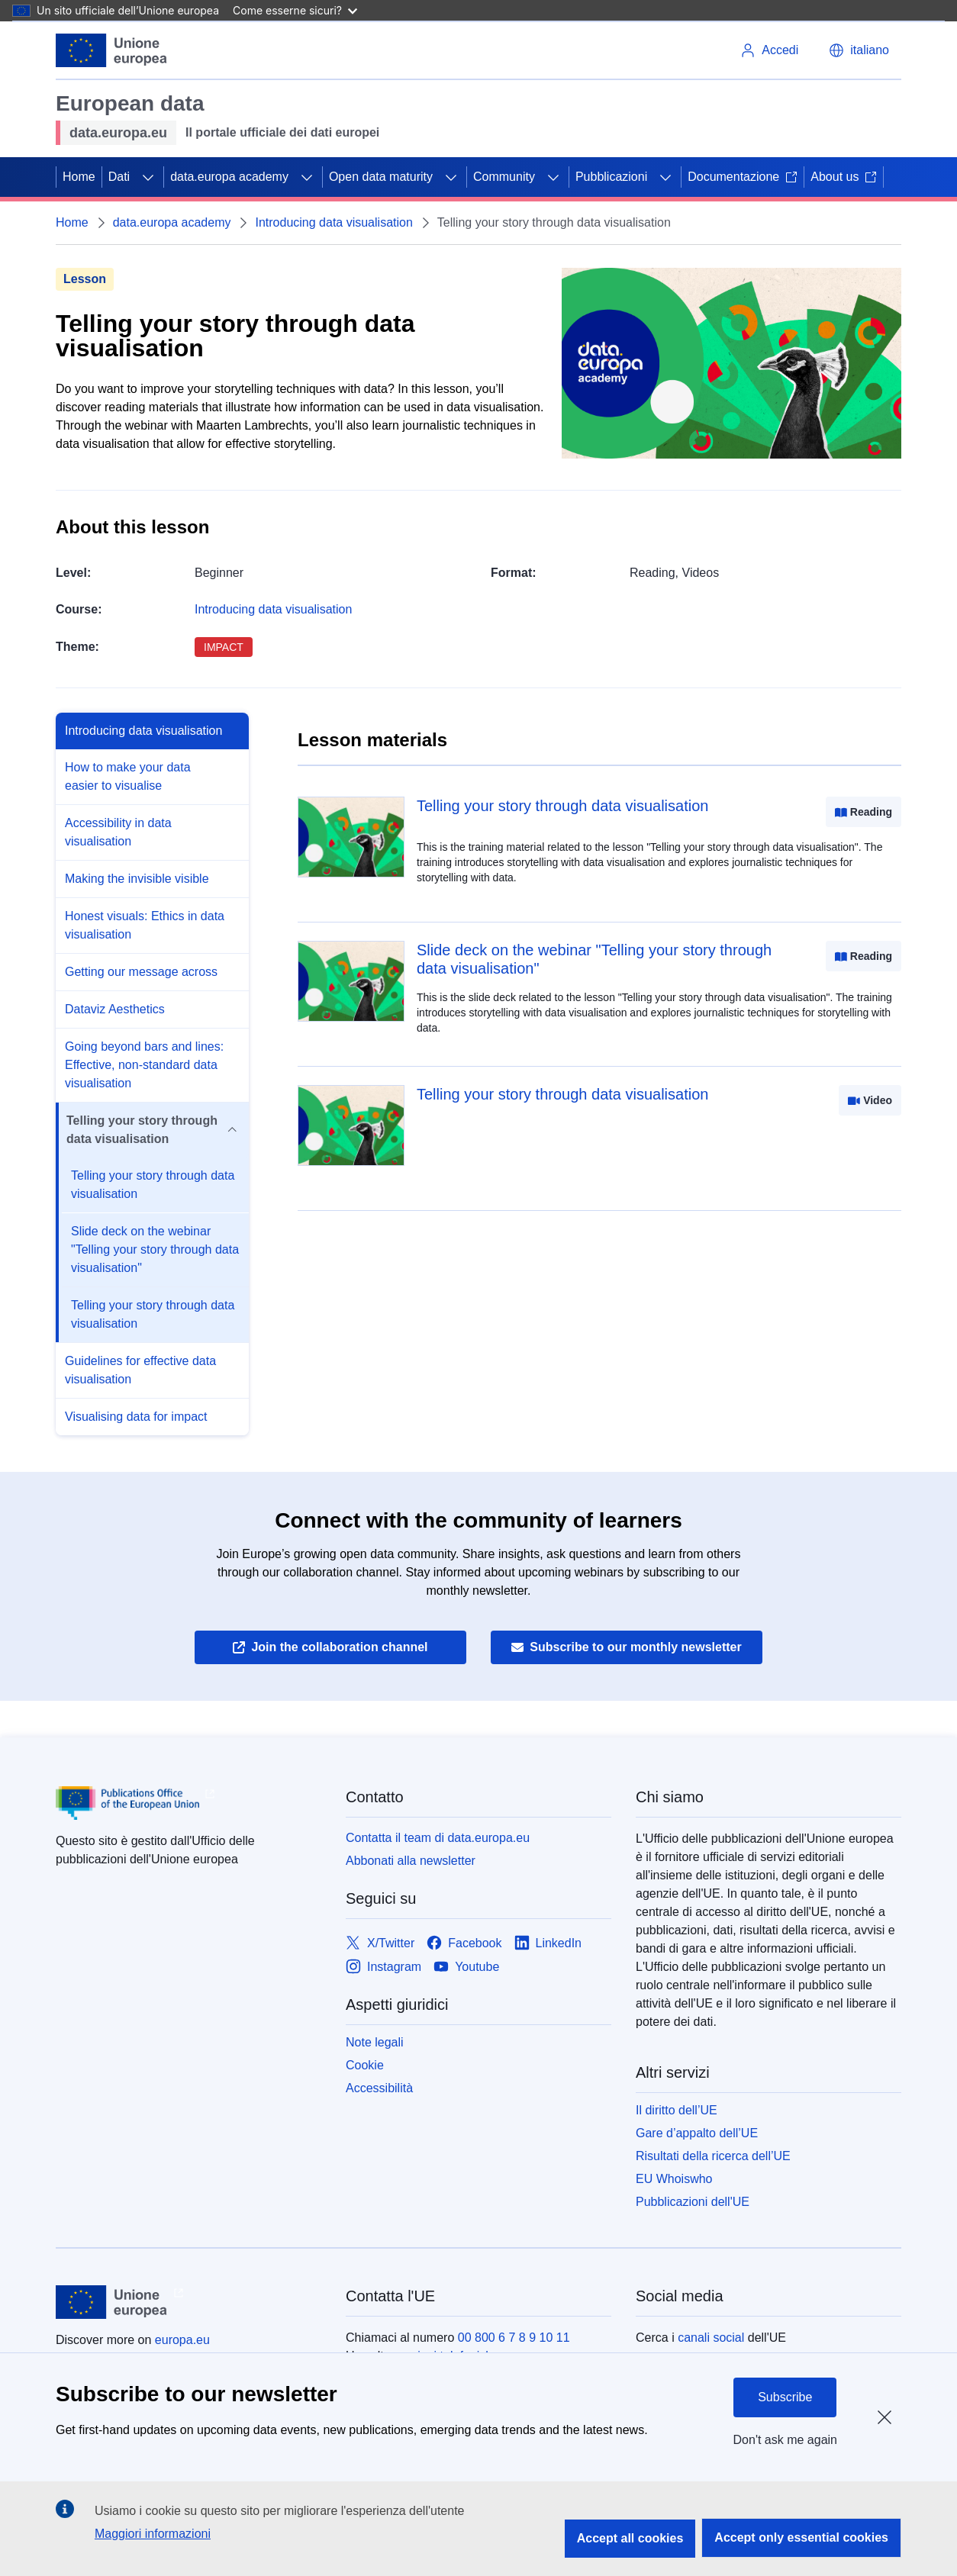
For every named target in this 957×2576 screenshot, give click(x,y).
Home (79, 176)
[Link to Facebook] (464, 1943)
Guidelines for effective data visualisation (140, 1370)
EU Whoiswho (674, 2178)
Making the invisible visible (137, 878)
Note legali (375, 2042)
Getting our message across (141, 971)
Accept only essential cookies (801, 2537)
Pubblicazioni (611, 176)
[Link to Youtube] (466, 1966)
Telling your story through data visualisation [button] (151, 1129)
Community (504, 176)
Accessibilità (379, 2088)
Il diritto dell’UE (676, 2110)
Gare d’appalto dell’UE (697, 2133)
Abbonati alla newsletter (410, 1860)
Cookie (365, 2065)
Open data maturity (381, 176)
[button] (859, 50)
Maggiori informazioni (153, 2533)
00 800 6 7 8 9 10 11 (514, 2337)
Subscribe (785, 2397)
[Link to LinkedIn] (548, 1943)
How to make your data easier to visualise (128, 776)
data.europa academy (229, 176)
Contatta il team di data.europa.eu (438, 1837)
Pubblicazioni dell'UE (692, 2201)
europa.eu (182, 2339)
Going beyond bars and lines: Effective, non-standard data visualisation (144, 1065)
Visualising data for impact (136, 1416)
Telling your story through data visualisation (152, 1184)
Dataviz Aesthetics (115, 1009)
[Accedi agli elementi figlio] (148, 177)
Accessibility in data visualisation (118, 832)
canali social (711, 2337)
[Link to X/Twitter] (380, 1943)
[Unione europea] (112, 50)
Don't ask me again (785, 2439)
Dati (119, 176)
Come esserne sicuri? (295, 10)
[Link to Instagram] (383, 1966)
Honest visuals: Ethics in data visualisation (144, 925)
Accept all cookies (630, 2538)
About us (843, 176)
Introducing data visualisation (333, 222)
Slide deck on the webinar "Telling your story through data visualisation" (155, 1249)
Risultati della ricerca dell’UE (713, 2155)
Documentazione (743, 176)
